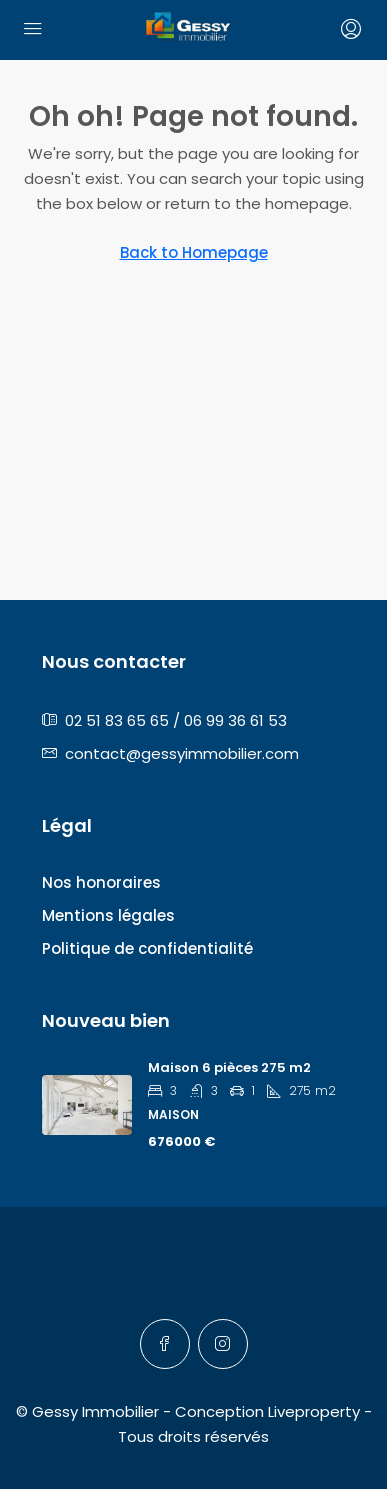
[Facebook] (165, 1344)
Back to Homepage (194, 252)
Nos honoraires (101, 882)
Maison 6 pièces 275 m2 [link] (229, 1067)
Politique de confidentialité (147, 948)
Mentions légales (108, 915)
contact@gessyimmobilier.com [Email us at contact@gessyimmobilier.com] (182, 753)
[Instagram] (223, 1344)
